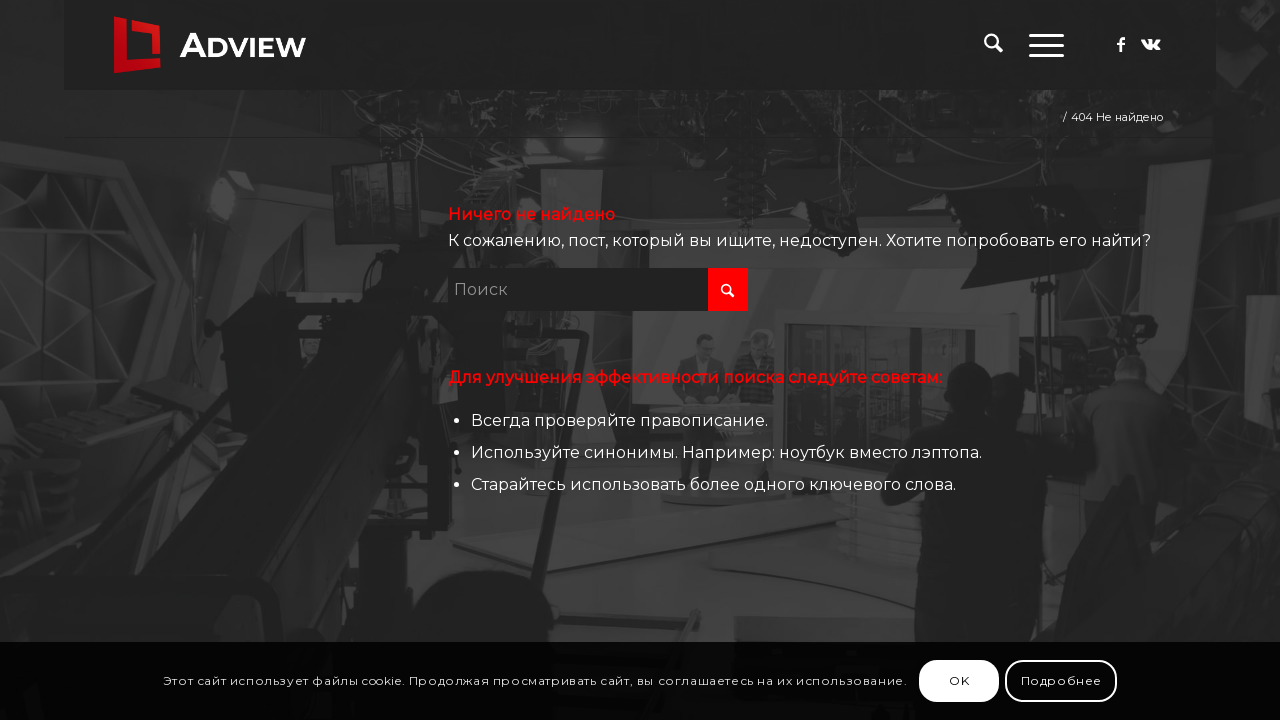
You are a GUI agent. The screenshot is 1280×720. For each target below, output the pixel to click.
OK (959, 680)
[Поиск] (993, 45)
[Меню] (1040, 45)
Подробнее (1061, 680)
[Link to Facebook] (1121, 44)
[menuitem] (993, 45)
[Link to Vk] (1151, 44)
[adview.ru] (210, 45)
